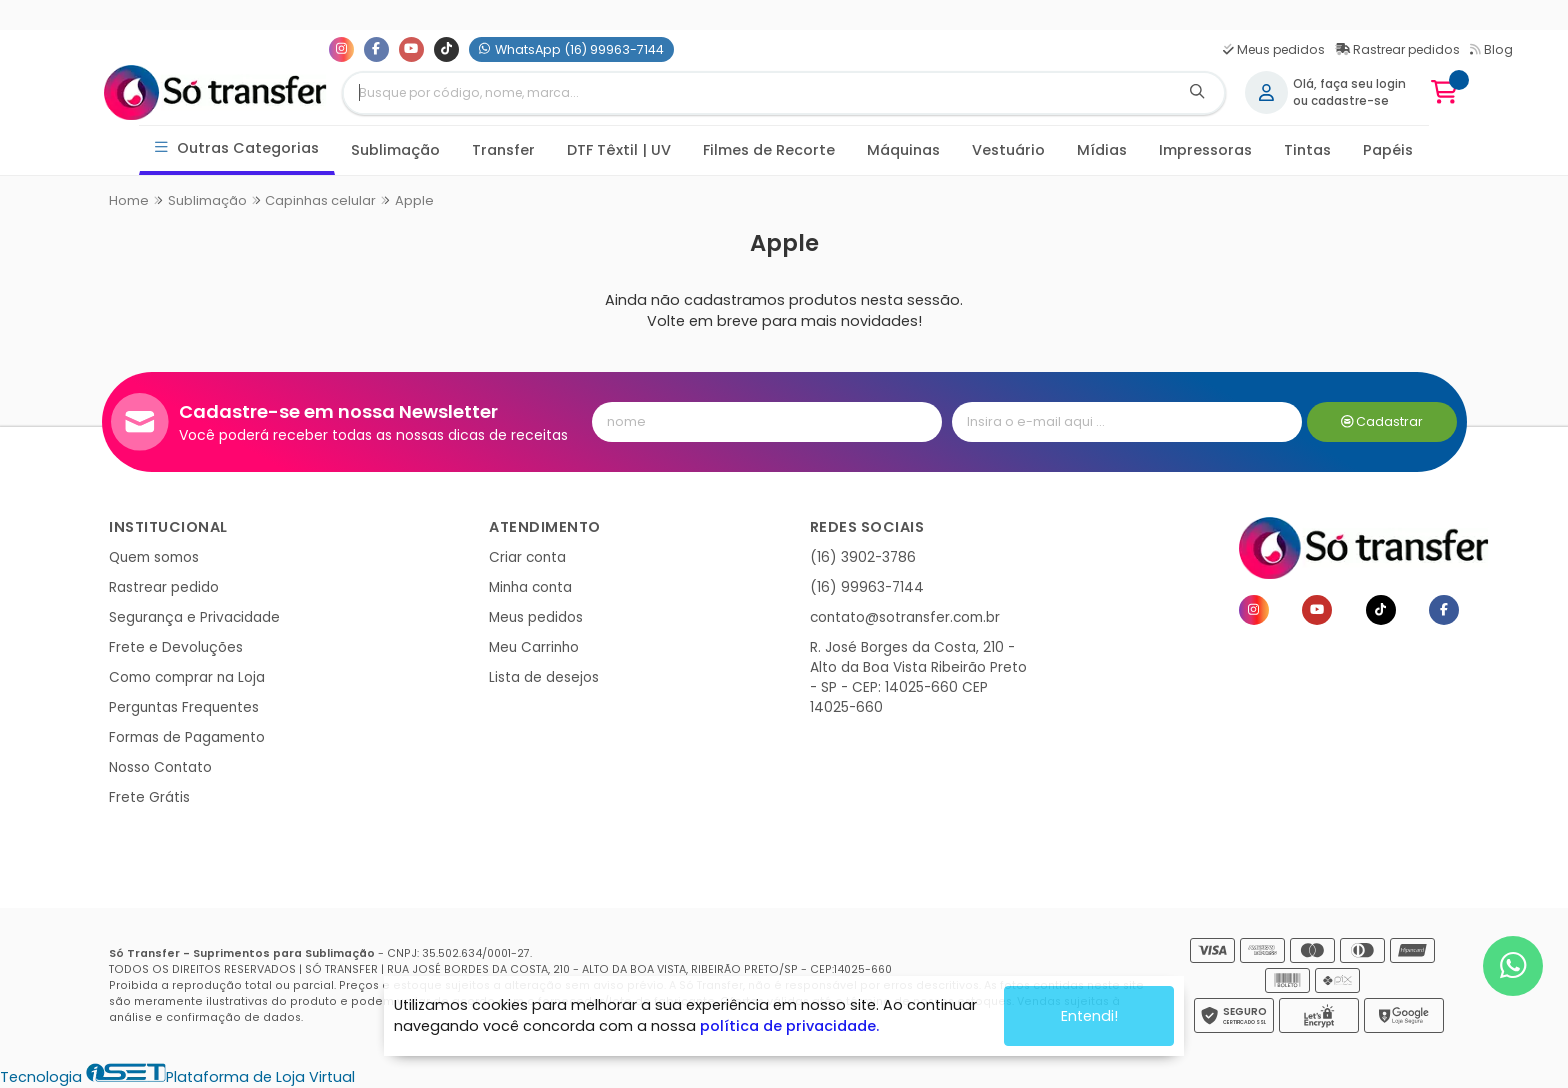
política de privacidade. (789, 1026)
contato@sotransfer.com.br (905, 617)
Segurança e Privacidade (194, 617)
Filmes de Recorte (769, 150)
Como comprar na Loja (187, 677)
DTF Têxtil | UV (619, 150)
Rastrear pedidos (1397, 49)
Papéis (1388, 150)
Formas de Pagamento (187, 737)
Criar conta (527, 557)
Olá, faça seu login (1349, 84)
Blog (1491, 49)
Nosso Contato (160, 767)
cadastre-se (1350, 101)
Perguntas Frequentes (184, 707)
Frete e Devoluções (176, 647)
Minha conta (530, 587)
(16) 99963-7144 (867, 587)
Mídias (1102, 150)
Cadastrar (1382, 421)
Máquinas (903, 150)
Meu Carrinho (534, 647)
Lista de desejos (544, 677)
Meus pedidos (1274, 49)
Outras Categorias (237, 148)
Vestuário (1008, 150)
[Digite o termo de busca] (757, 93)
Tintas (1307, 150)
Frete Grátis (149, 797)
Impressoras (1205, 150)
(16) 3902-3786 (863, 557)
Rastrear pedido (164, 587)
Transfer (503, 150)
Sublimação (395, 150)
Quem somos (154, 557)
